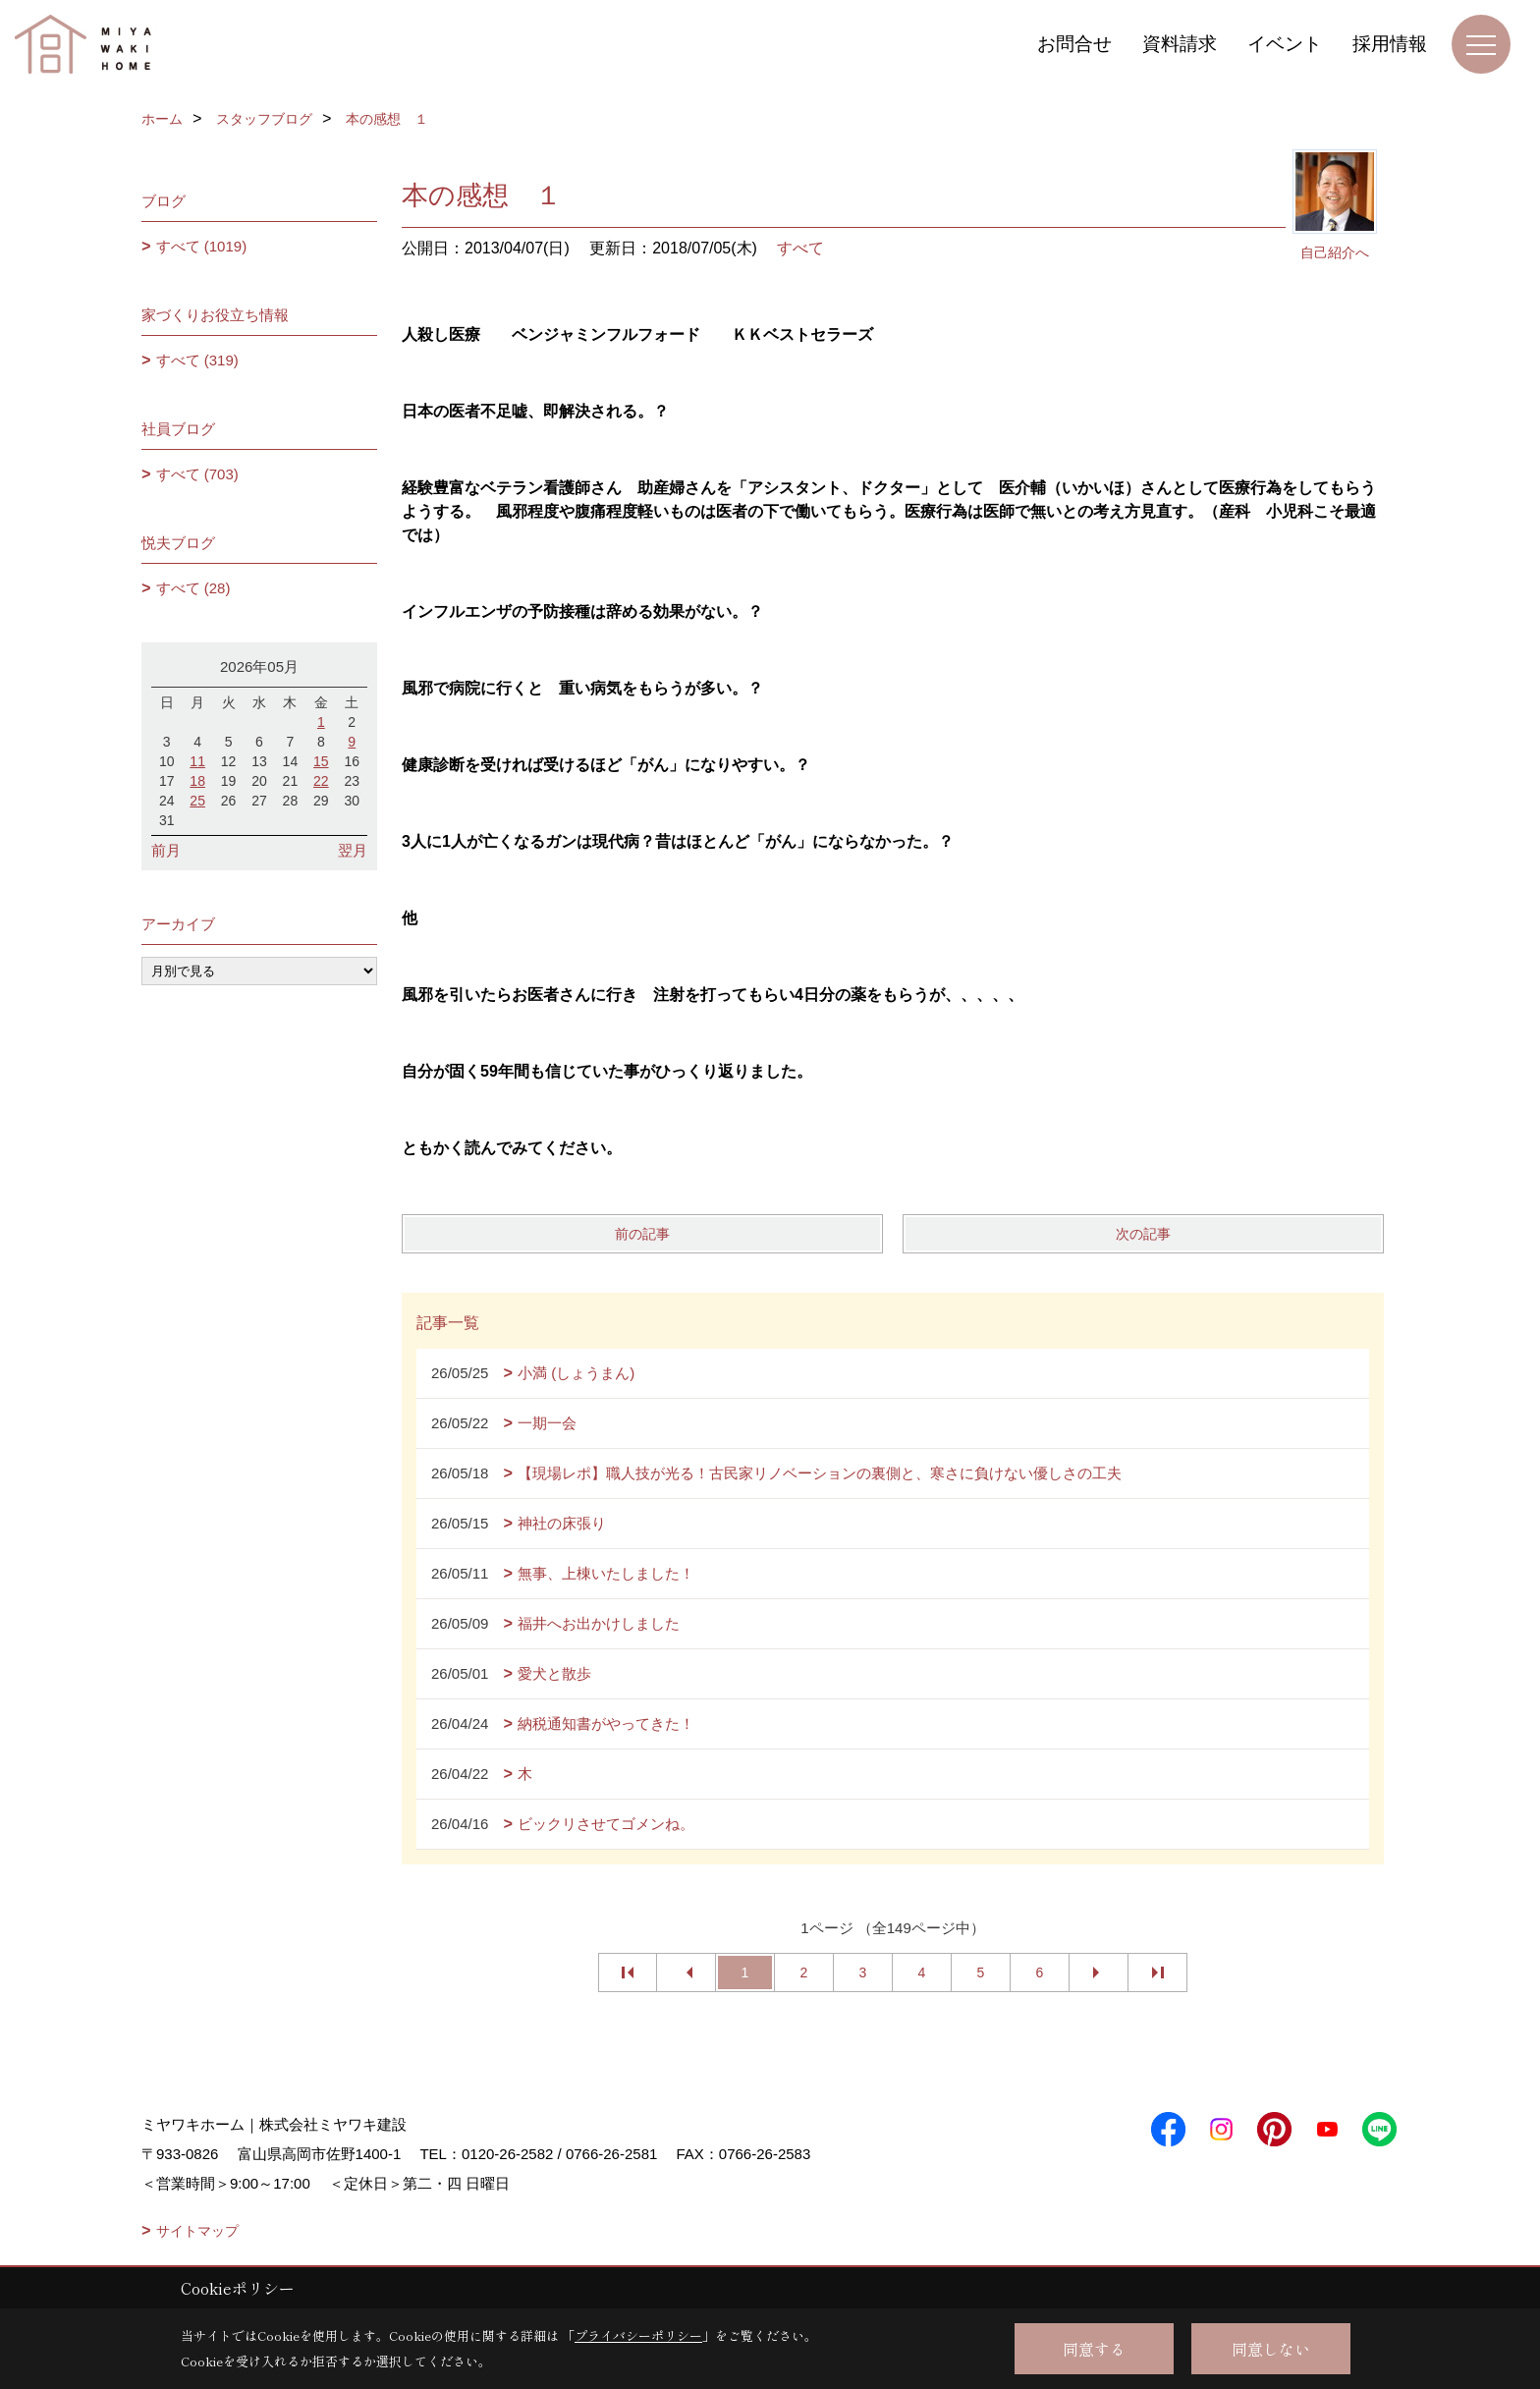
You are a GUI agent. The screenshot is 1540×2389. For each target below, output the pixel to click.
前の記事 (642, 1234)
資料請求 (1179, 43)
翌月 (352, 850)
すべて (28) (193, 588)
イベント (1284, 43)
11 (197, 761)
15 (321, 761)
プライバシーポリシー (638, 2335)
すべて (800, 248)
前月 (166, 850)
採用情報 (1389, 43)
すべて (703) (197, 474)
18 (197, 781)
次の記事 (1143, 1234)
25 (197, 800)
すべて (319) (197, 360)
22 (321, 781)
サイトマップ (197, 2231)
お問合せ (1074, 43)
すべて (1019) (202, 246)
